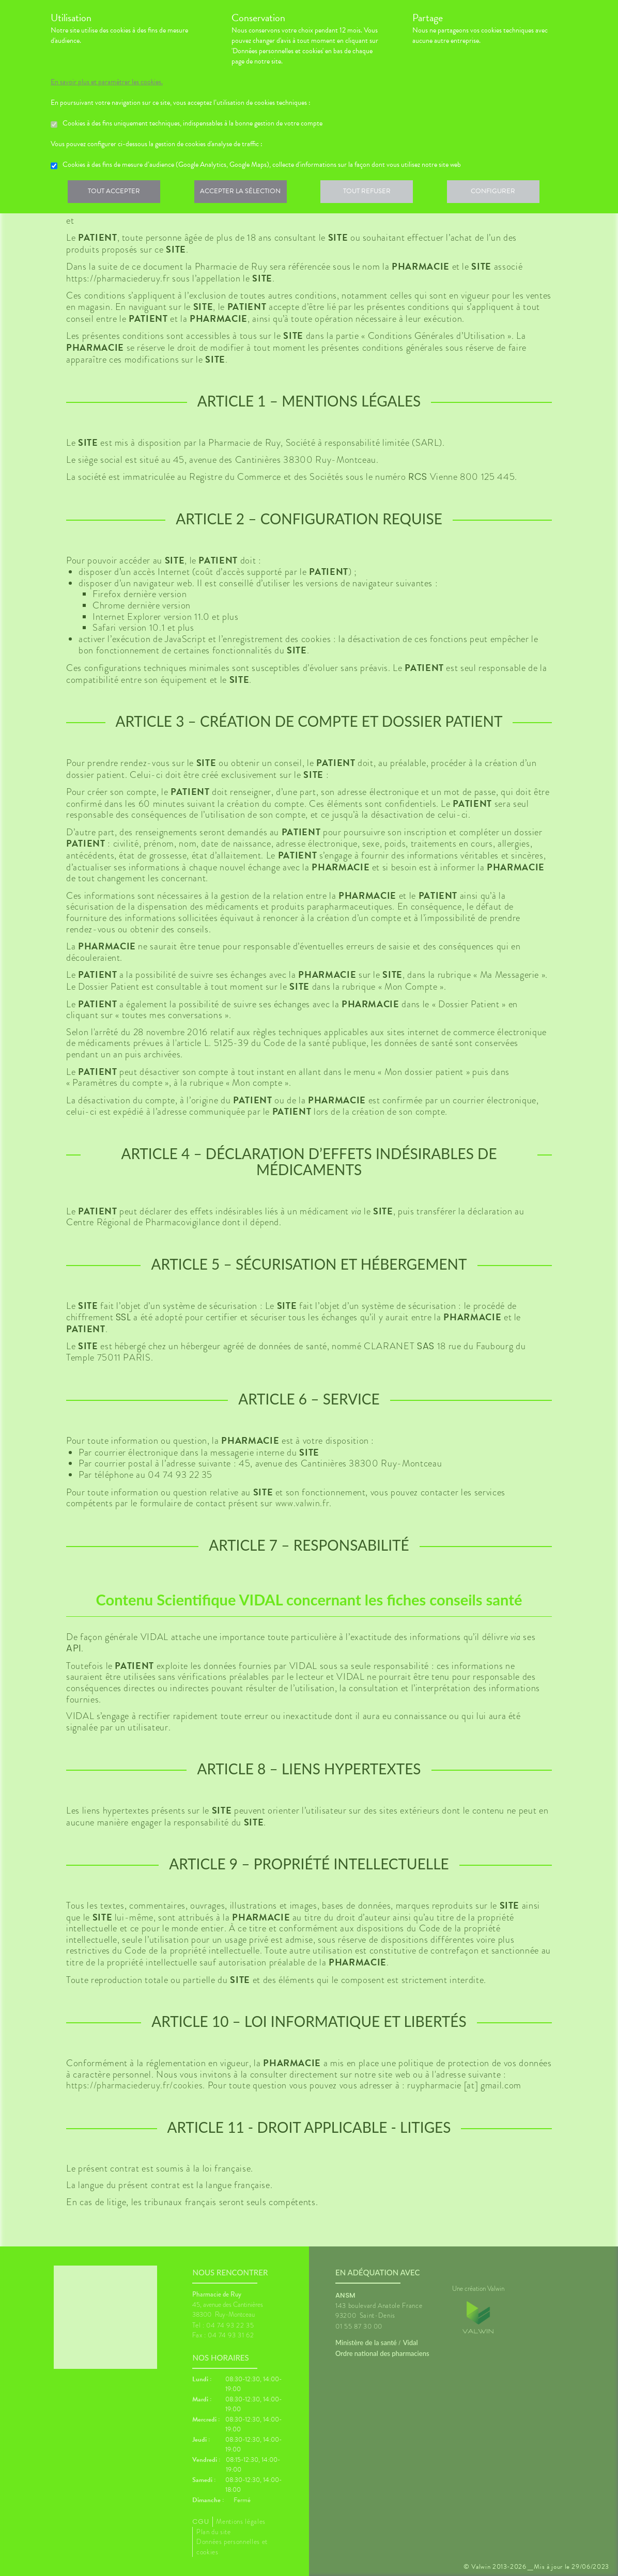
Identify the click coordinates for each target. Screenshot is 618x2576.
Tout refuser (374, 193)
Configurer (503, 193)
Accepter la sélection (244, 193)
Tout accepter (115, 193)
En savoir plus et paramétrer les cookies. (107, 82)
